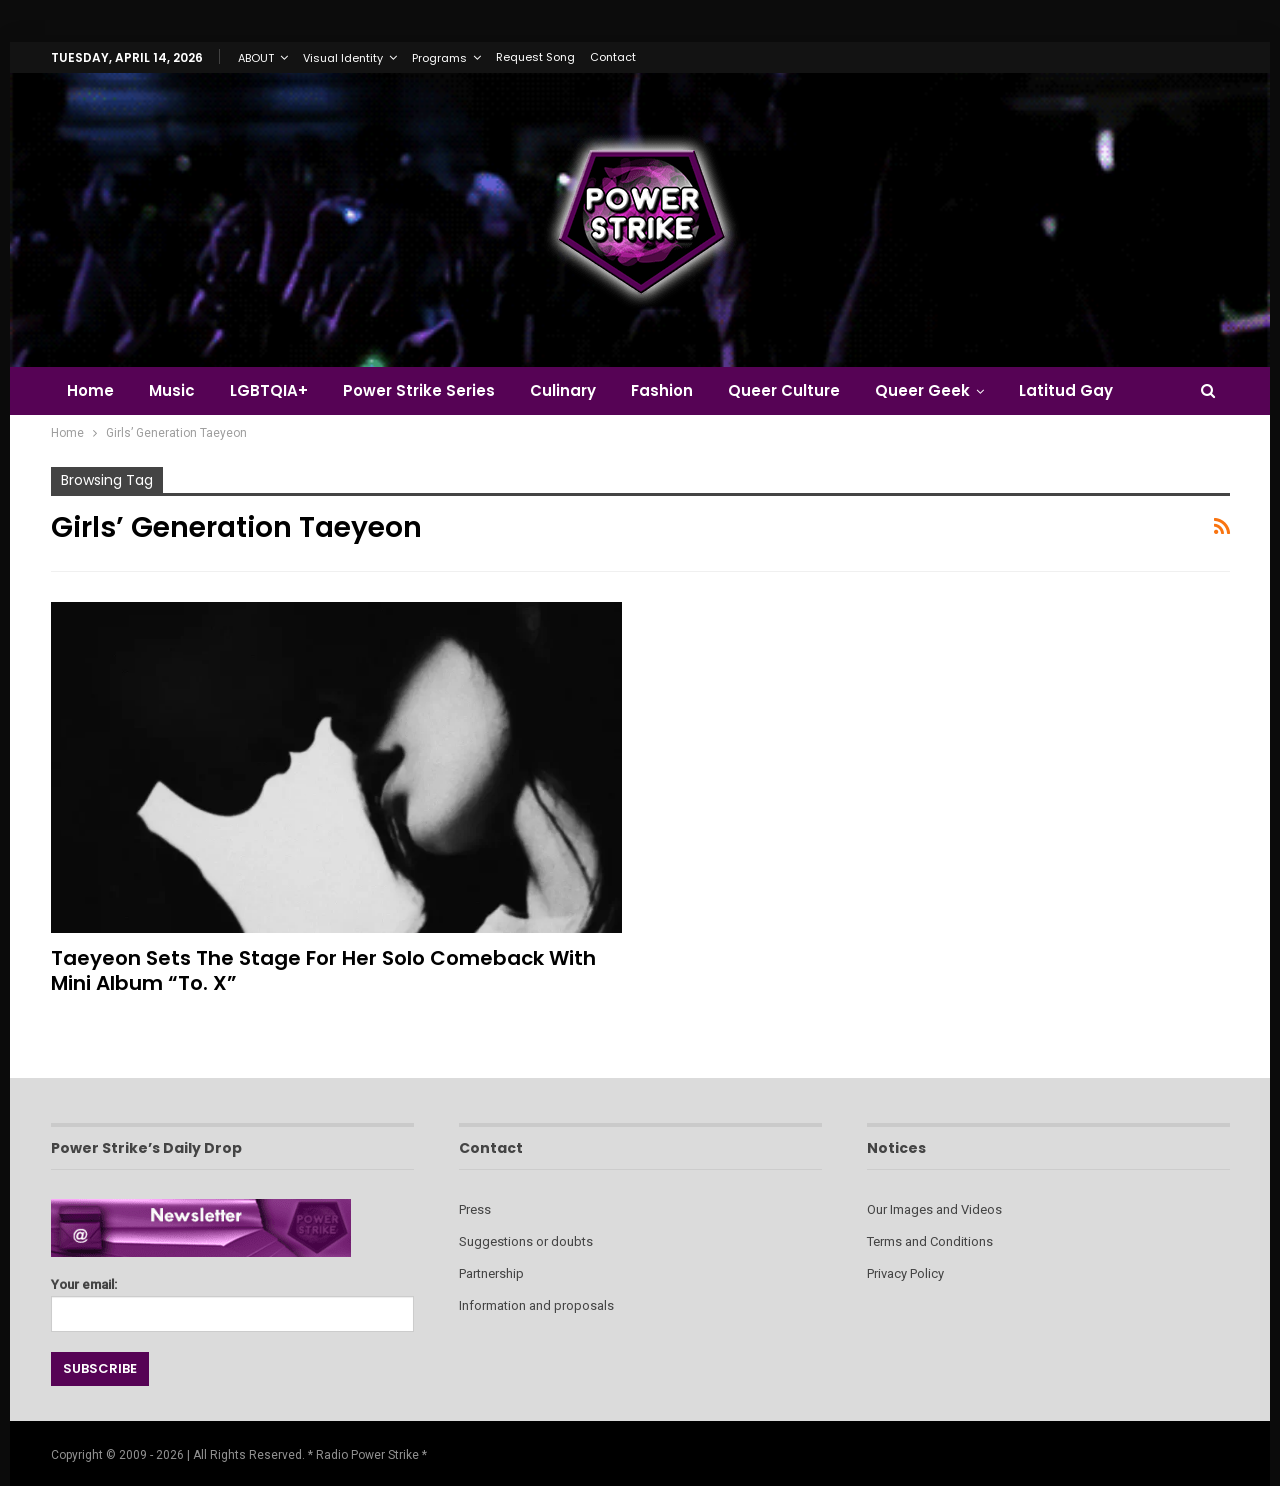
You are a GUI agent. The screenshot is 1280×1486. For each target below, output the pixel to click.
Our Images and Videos (934, 1209)
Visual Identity (343, 58)
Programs (439, 58)
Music (172, 390)
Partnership (491, 1273)
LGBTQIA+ (269, 390)
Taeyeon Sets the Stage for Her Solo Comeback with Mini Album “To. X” (323, 970)
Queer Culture (784, 390)
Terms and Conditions (930, 1241)
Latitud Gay (1066, 390)
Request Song (535, 57)
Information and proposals (536, 1305)
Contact (613, 57)
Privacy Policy (905, 1273)
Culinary (563, 390)
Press (475, 1209)
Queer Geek (922, 390)
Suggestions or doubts (526, 1241)
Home (90, 390)
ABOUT (256, 58)
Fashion (662, 390)
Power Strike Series (419, 390)
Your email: (232, 1299)
